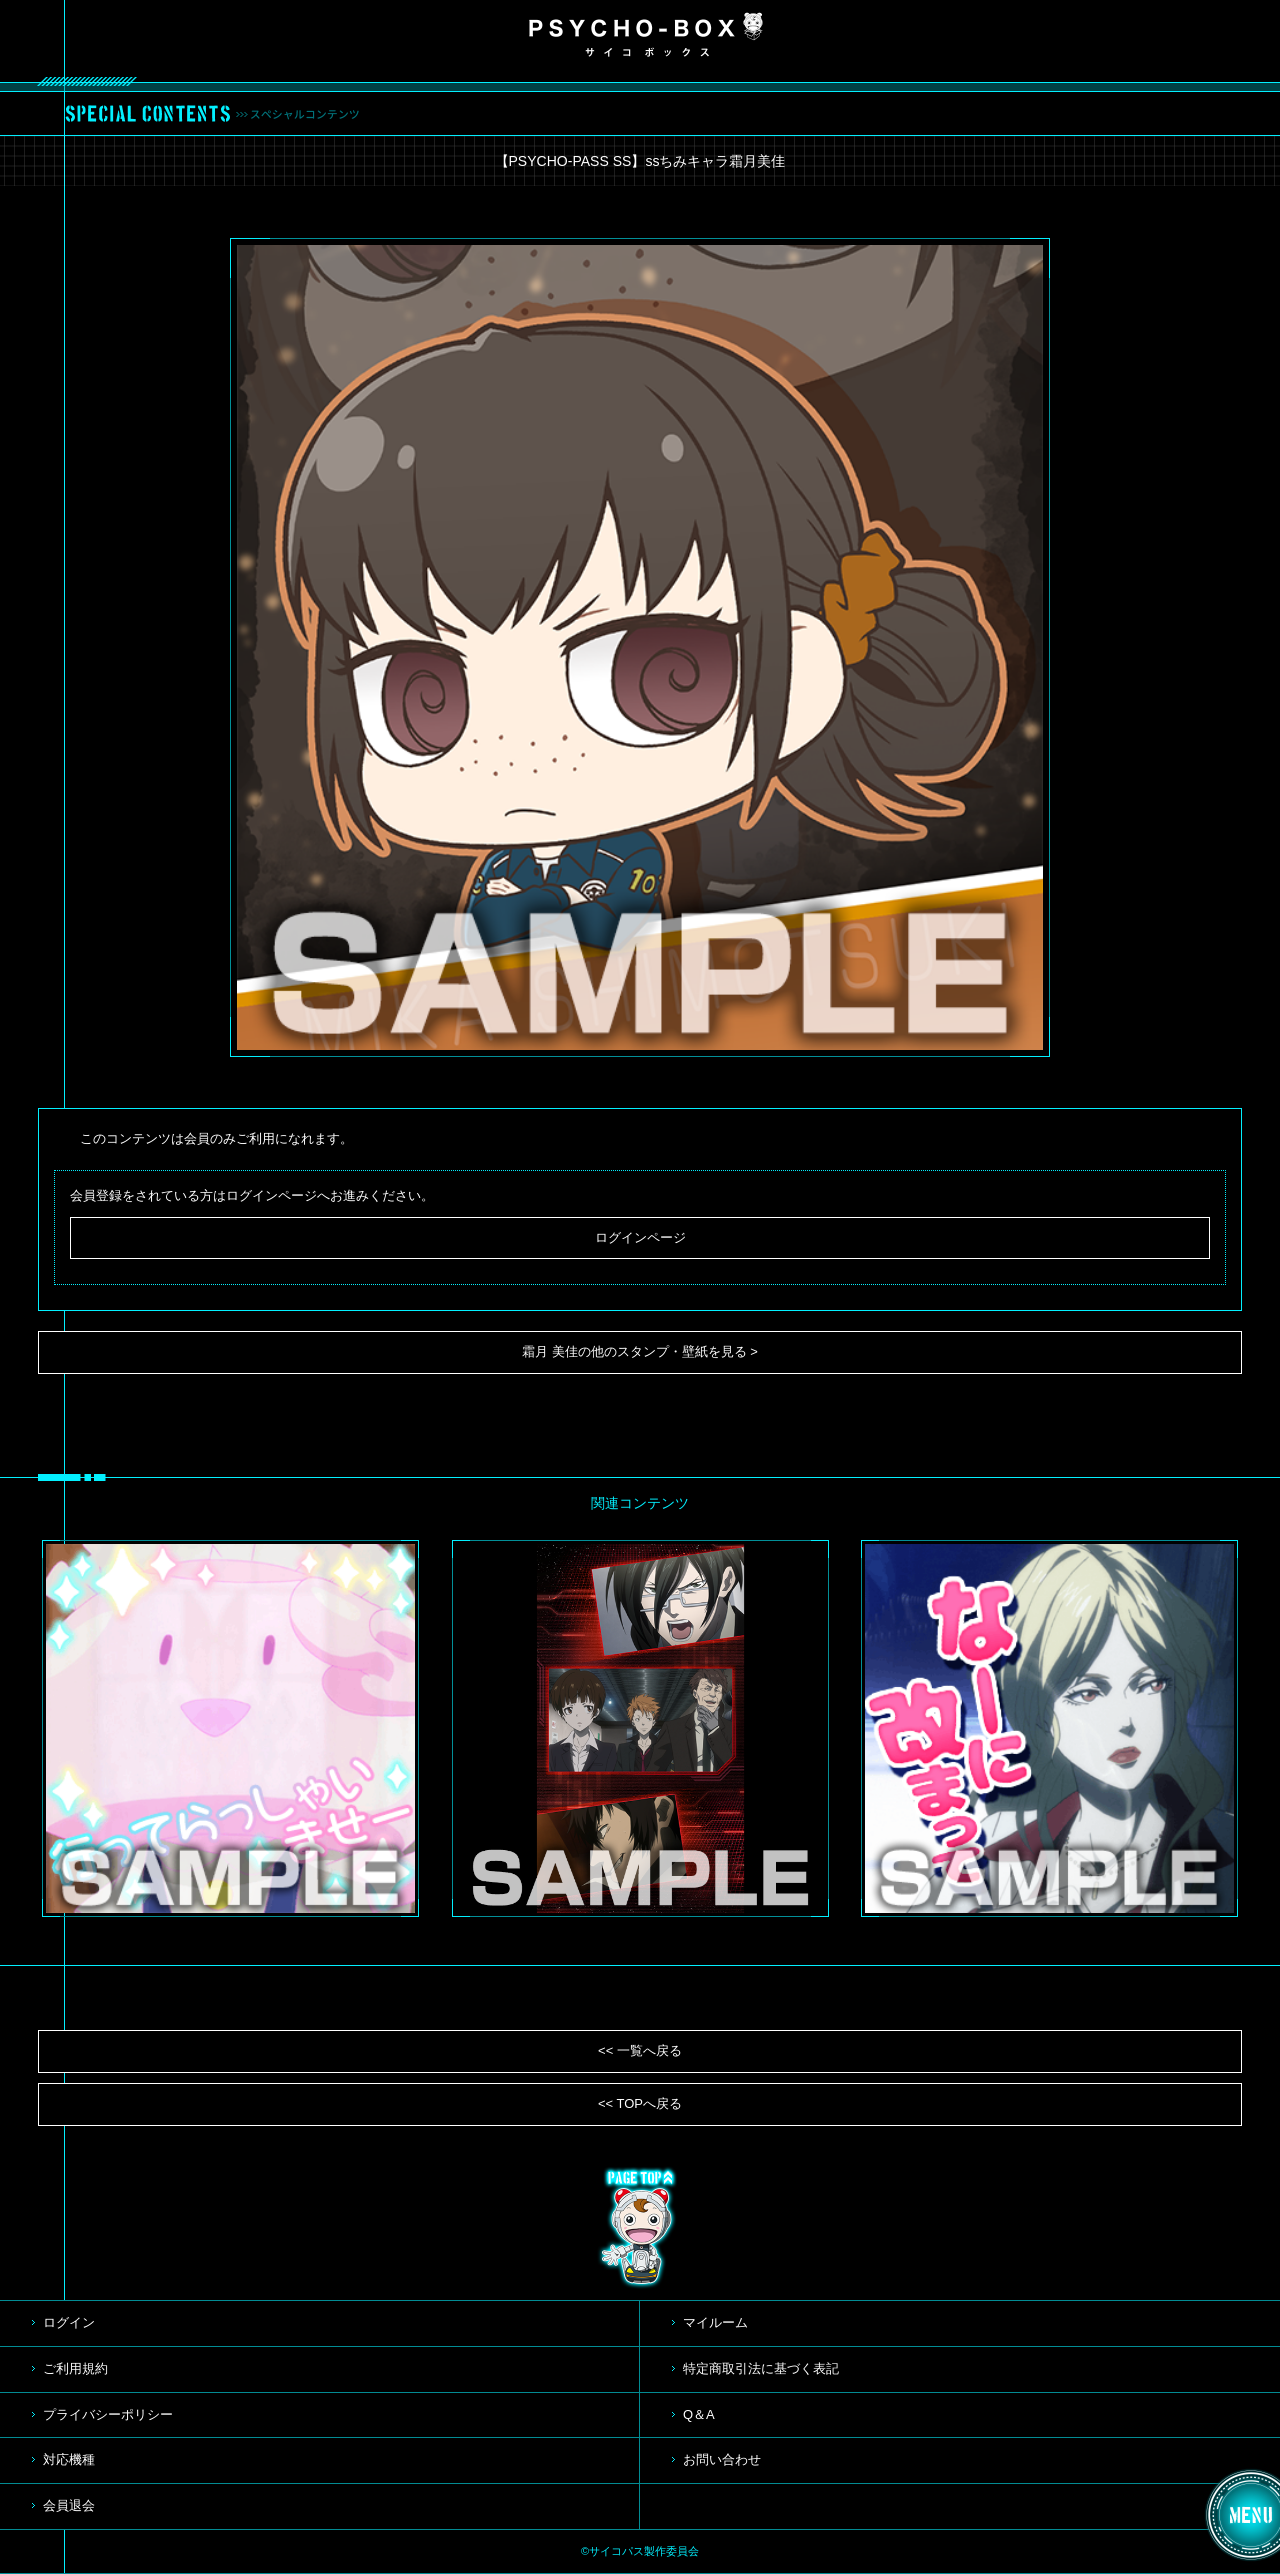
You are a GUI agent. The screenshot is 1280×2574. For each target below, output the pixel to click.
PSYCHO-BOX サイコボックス (646, 35)
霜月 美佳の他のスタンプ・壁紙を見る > (640, 1351)
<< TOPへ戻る (640, 2103)
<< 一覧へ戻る (640, 2050)
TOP (640, 2228)
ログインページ (640, 1237)
